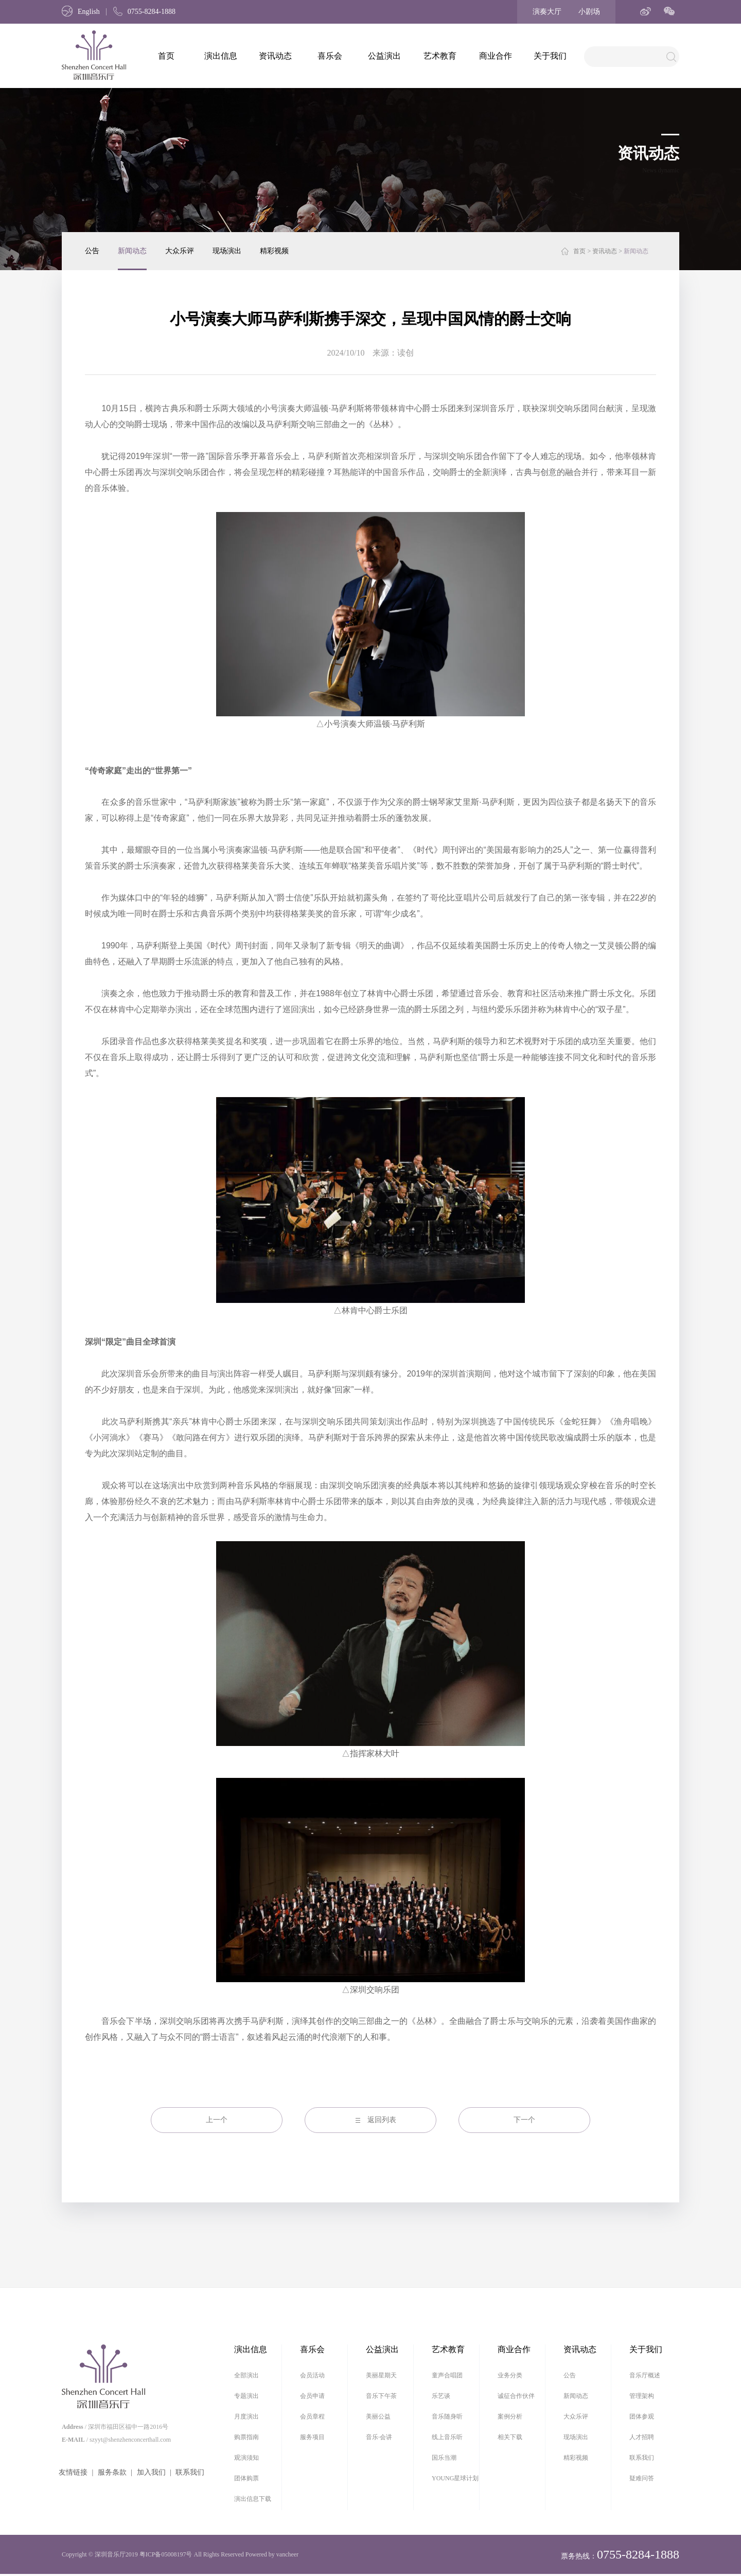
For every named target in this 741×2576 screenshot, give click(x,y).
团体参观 (641, 2416)
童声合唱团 (447, 2375)
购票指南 (246, 2437)
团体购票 (246, 2478)
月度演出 (246, 2416)
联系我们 (189, 2472)
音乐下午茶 (381, 2395)
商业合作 (495, 55)
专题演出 (246, 2395)
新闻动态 (132, 251)
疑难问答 (641, 2478)
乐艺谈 (441, 2395)
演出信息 (220, 55)
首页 (166, 55)
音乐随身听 (447, 2416)
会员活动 (312, 2375)
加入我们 (151, 2472)
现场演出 (227, 251)
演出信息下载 (252, 2498)
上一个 (216, 2120)
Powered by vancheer (271, 2554)
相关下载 (510, 2437)
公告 (92, 251)
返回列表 (381, 2120)
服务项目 (312, 2437)
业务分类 (510, 2375)
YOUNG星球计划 (455, 2478)
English (81, 11)
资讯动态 (275, 55)
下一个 (524, 2120)
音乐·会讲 (379, 2437)
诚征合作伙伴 (516, 2395)
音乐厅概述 (644, 2375)
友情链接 (73, 2472)
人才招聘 (641, 2437)
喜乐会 (329, 55)
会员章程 (312, 2416)
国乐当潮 (444, 2457)
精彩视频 (274, 251)
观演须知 (246, 2457)
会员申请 (312, 2395)
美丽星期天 (381, 2375)
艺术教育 (440, 55)
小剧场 (589, 11)
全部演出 (246, 2375)
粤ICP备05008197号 (165, 2554)
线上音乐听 (447, 2437)
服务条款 (112, 2472)
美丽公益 (378, 2416)
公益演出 (384, 55)
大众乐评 (179, 251)
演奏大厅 (547, 11)
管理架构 (641, 2395)
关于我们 (550, 55)
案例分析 (510, 2416)
